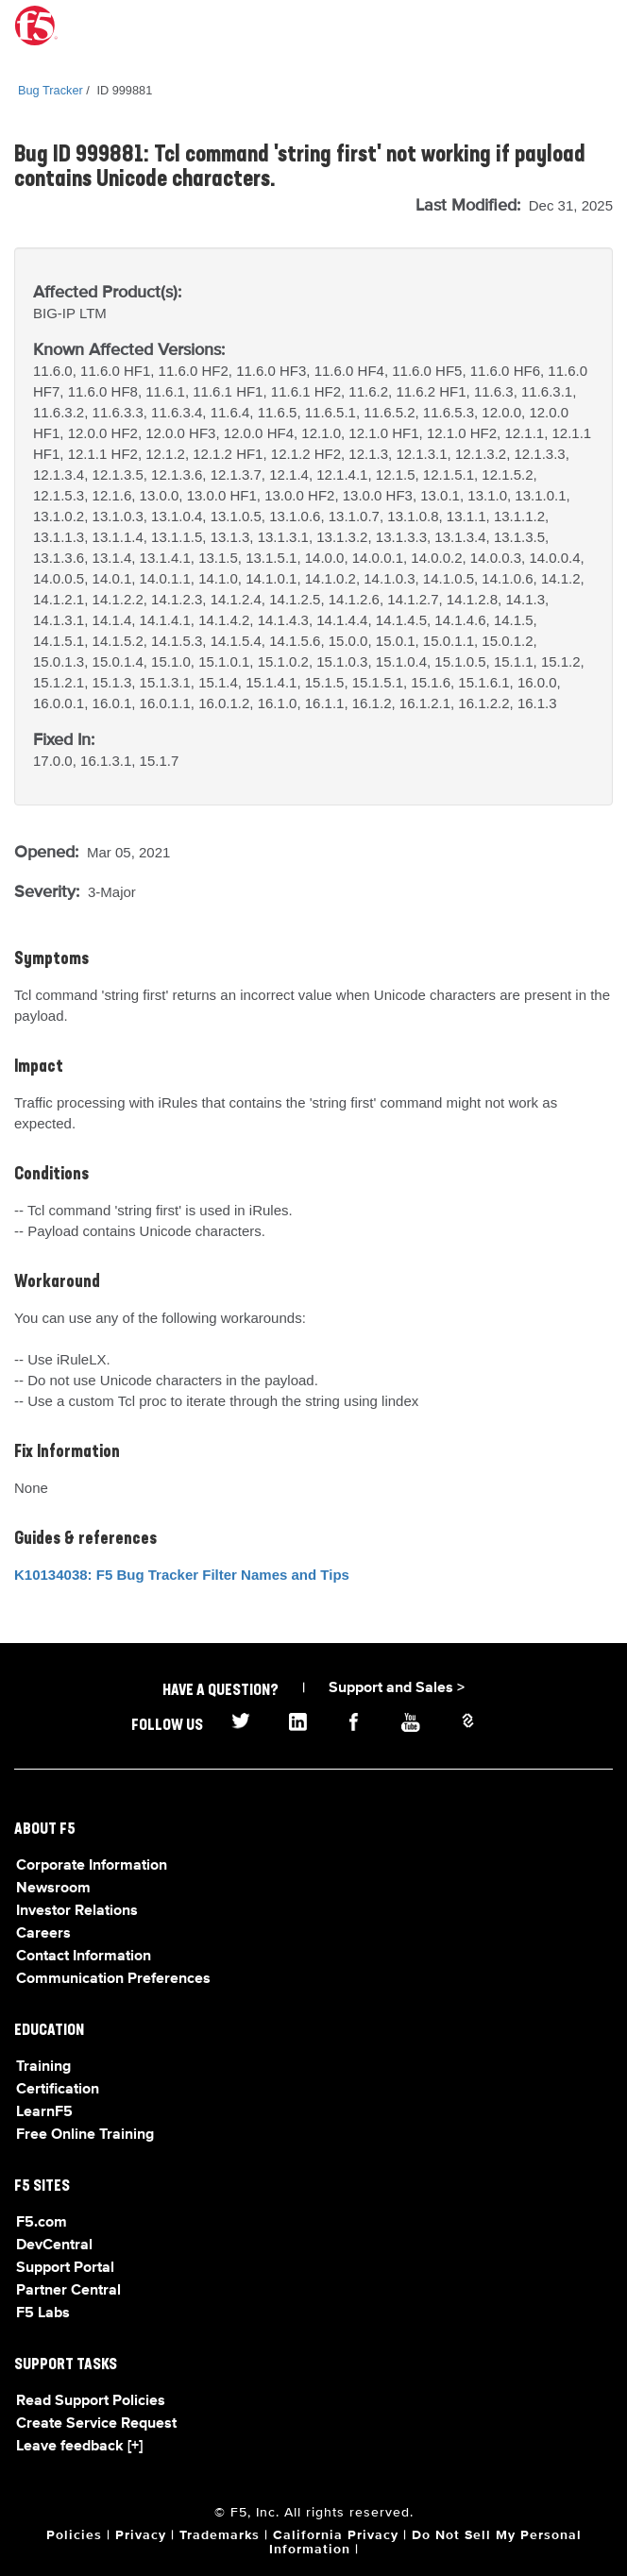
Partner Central (68, 2290)
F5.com (41, 2222)
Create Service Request (96, 2424)
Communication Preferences (113, 1979)
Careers (43, 1933)
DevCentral (54, 2245)
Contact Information (83, 1956)
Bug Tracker (50, 90)
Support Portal (65, 2268)
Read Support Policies (90, 2401)
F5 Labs (43, 2313)
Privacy (140, 2535)
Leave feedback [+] (79, 2446)
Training (43, 2067)
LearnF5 (44, 2112)
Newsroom (53, 1888)
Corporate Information (91, 1865)
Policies (74, 2535)
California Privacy (335, 2535)
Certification (57, 2089)
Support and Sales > (397, 1688)
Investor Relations (77, 1911)
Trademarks (219, 2535)
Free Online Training (85, 2135)
